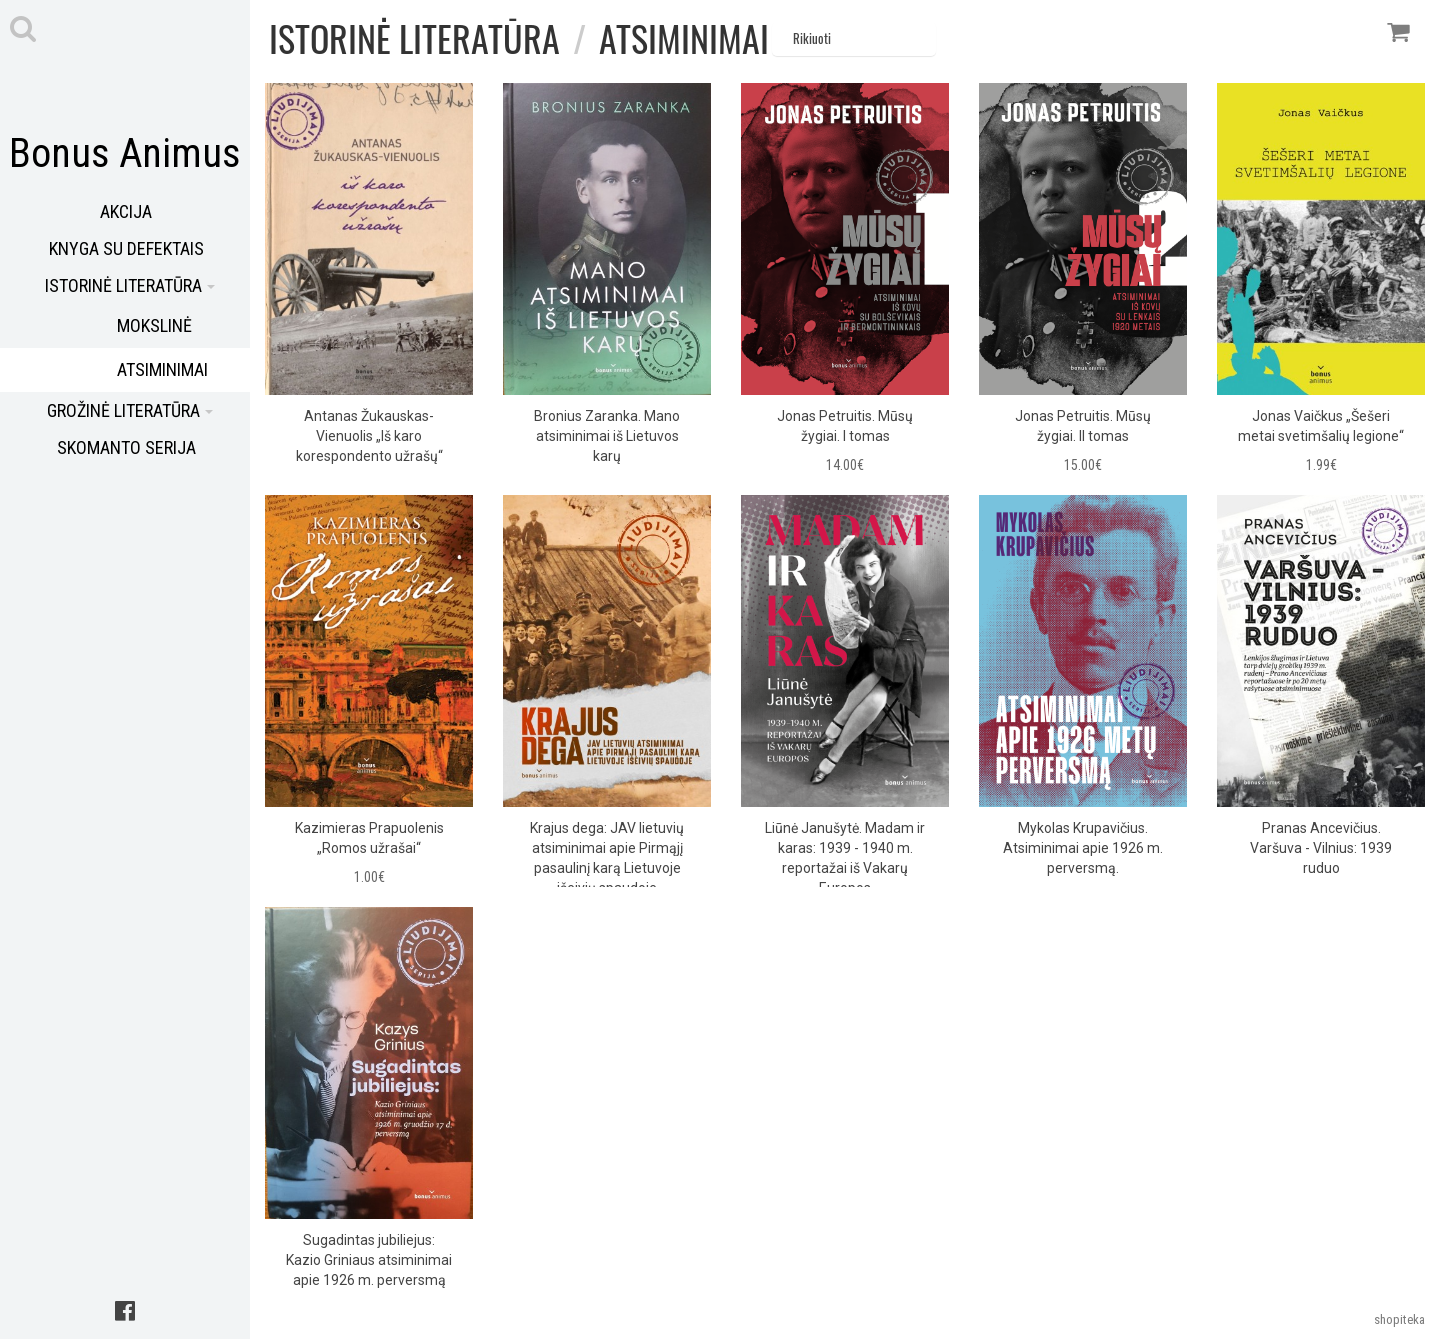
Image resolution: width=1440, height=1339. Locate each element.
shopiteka (1399, 1319)
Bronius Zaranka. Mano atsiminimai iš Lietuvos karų (607, 436)
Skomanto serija (126, 447)
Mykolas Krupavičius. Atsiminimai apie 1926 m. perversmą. (1083, 848)
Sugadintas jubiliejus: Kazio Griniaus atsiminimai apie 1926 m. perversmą (369, 1260)
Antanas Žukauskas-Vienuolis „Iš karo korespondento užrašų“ (369, 436)
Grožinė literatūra (130, 410)
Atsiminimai (684, 37)
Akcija (126, 211)
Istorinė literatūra (130, 285)
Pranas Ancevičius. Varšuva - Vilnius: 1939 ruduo (1321, 848)
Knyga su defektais (126, 248)
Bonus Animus (125, 153)
